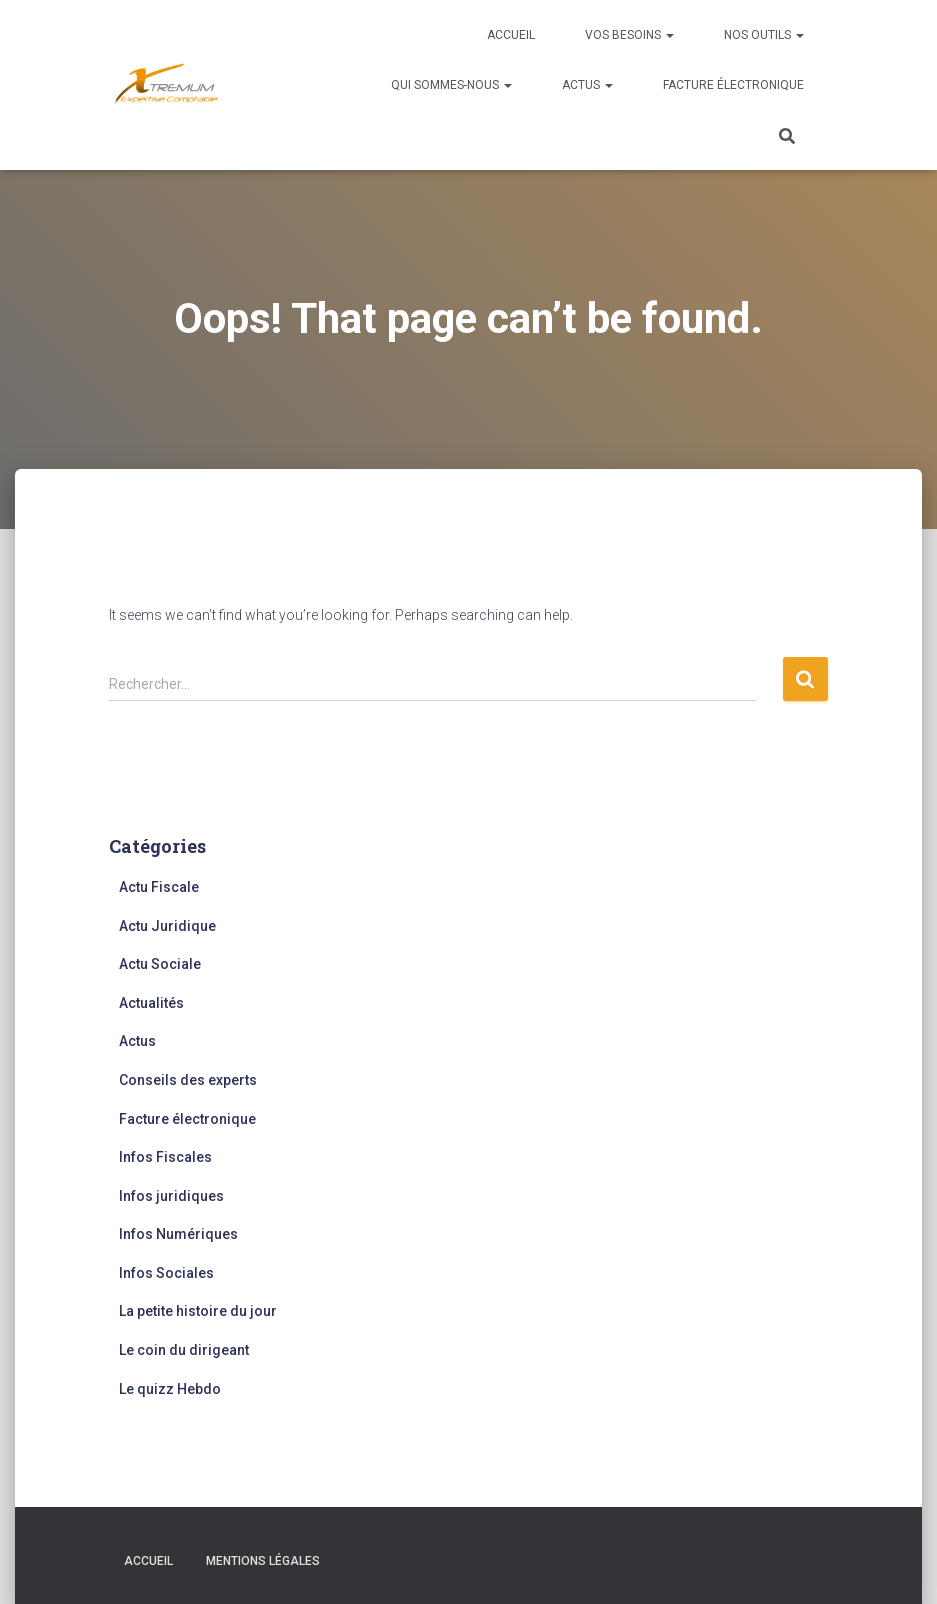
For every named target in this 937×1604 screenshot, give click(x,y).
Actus (587, 85)
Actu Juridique (167, 926)
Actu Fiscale (159, 887)
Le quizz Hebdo (170, 1389)
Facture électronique (733, 85)
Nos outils (764, 35)
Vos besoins (629, 35)
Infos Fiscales (165, 1157)
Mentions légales (263, 1561)
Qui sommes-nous (451, 85)
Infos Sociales (166, 1273)
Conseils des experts (188, 1080)
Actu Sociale (160, 964)
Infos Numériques (178, 1234)
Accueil (511, 35)
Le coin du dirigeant (184, 1350)
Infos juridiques (171, 1196)
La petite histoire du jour (198, 1311)
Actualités (151, 1003)
